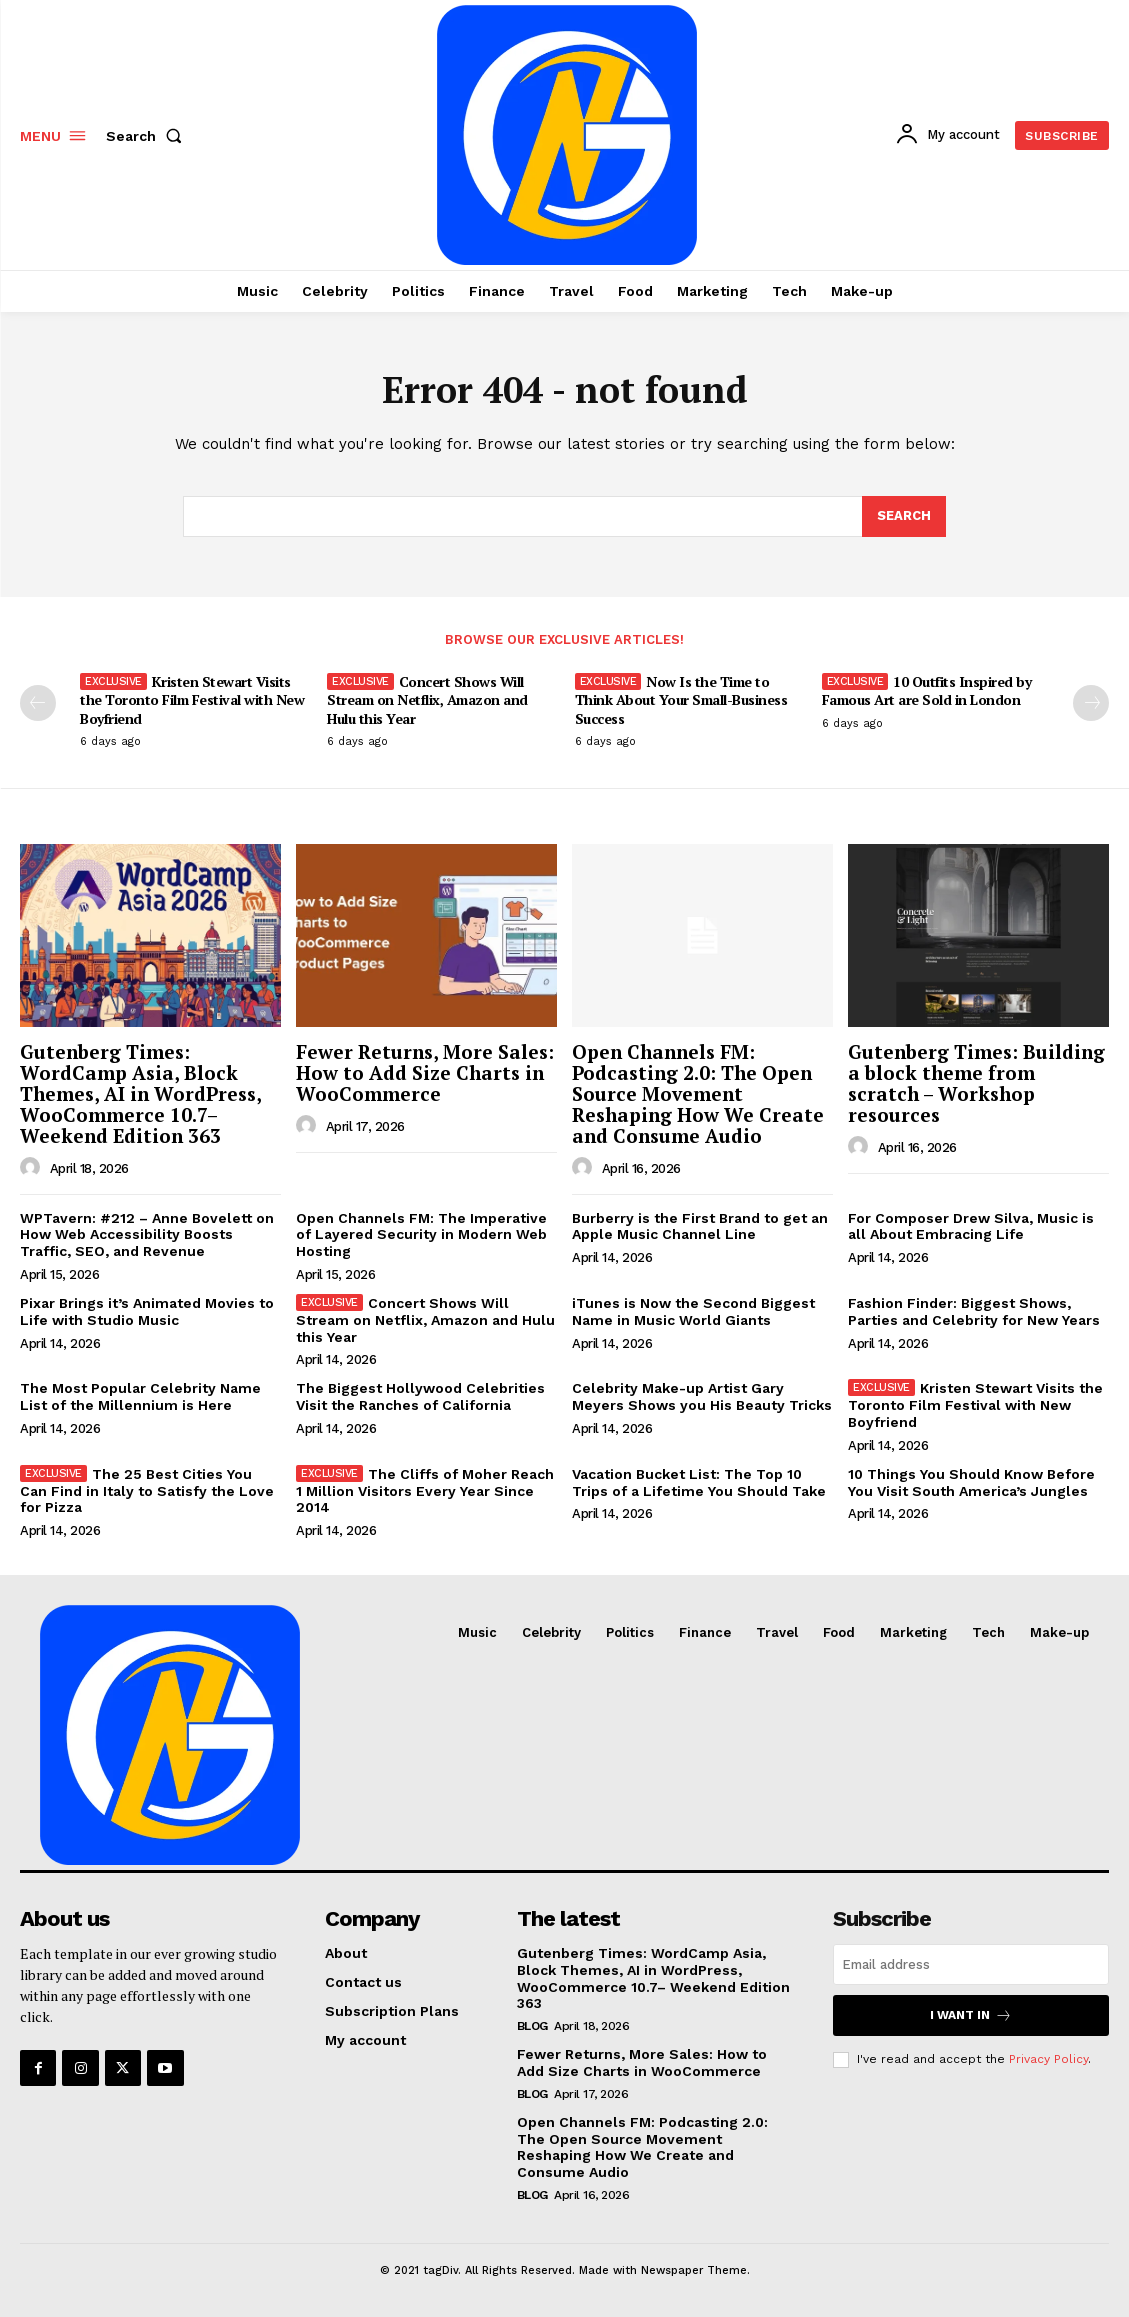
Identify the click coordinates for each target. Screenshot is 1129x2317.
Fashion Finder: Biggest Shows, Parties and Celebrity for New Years (974, 1311)
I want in (971, 2015)
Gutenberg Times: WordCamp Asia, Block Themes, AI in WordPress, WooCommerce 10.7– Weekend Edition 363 (141, 1093)
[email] (971, 1964)
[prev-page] (38, 703)
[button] (148, 136)
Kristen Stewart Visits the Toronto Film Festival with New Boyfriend (192, 699)
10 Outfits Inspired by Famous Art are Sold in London (927, 690)
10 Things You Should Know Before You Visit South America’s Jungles (971, 1482)
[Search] (904, 517)
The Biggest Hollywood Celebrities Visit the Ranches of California (420, 1396)
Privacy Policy (1048, 2059)
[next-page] (1091, 703)
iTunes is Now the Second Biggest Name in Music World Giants (693, 1311)
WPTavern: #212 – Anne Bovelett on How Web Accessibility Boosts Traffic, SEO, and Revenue (147, 1235)
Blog (532, 2026)
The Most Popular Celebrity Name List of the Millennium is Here (140, 1396)
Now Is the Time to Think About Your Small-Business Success (681, 699)
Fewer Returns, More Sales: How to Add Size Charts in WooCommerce (425, 1072)
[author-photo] (33, 1168)
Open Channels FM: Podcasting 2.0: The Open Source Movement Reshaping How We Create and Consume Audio (698, 1093)
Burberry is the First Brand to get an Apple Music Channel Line (700, 1226)
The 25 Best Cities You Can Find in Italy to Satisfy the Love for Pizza (147, 1491)
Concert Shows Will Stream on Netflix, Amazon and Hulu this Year (427, 699)
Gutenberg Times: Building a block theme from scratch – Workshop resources (976, 1083)
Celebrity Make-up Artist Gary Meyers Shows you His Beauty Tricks (702, 1396)
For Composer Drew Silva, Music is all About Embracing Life (971, 1226)
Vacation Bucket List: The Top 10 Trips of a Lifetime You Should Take (699, 1482)
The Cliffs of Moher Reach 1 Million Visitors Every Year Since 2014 (425, 1491)
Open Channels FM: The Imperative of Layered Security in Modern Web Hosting (421, 1235)
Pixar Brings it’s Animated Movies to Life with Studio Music (147, 1311)
